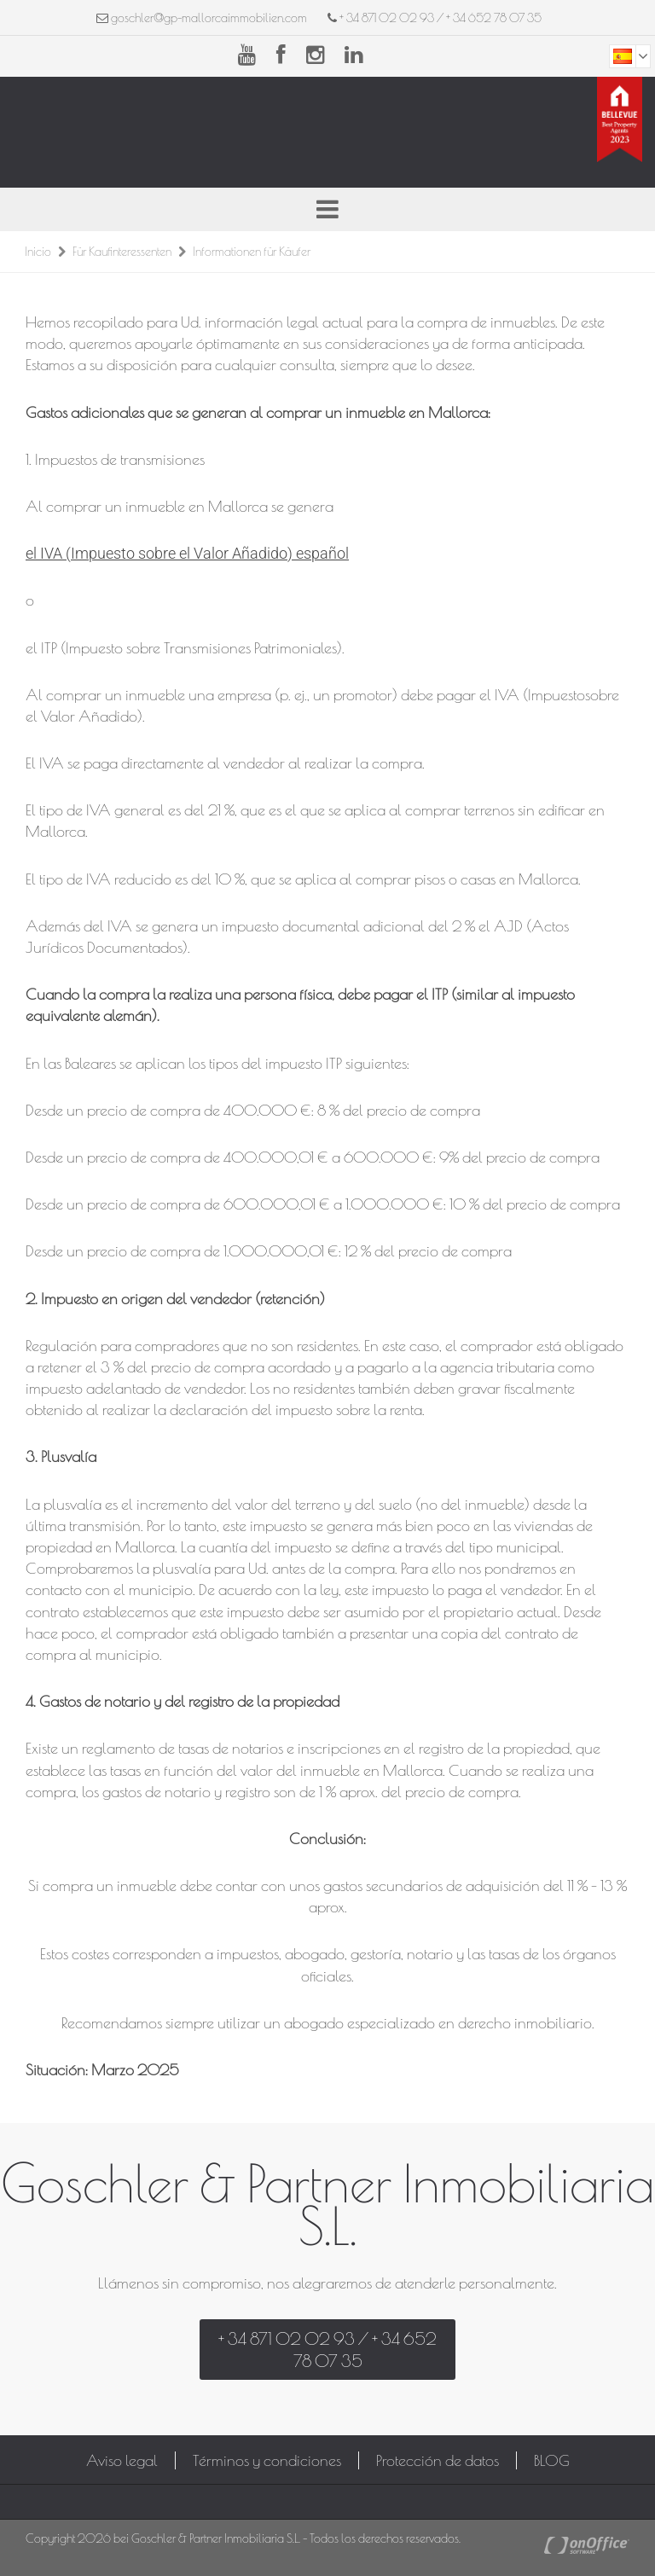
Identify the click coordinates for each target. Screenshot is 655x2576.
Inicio (38, 251)
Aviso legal (122, 2460)
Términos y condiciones (267, 2460)
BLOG (552, 2460)
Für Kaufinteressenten (121, 251)
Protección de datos (437, 2460)
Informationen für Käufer (251, 251)
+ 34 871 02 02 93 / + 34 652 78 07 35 (435, 18)
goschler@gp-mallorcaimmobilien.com (209, 18)
